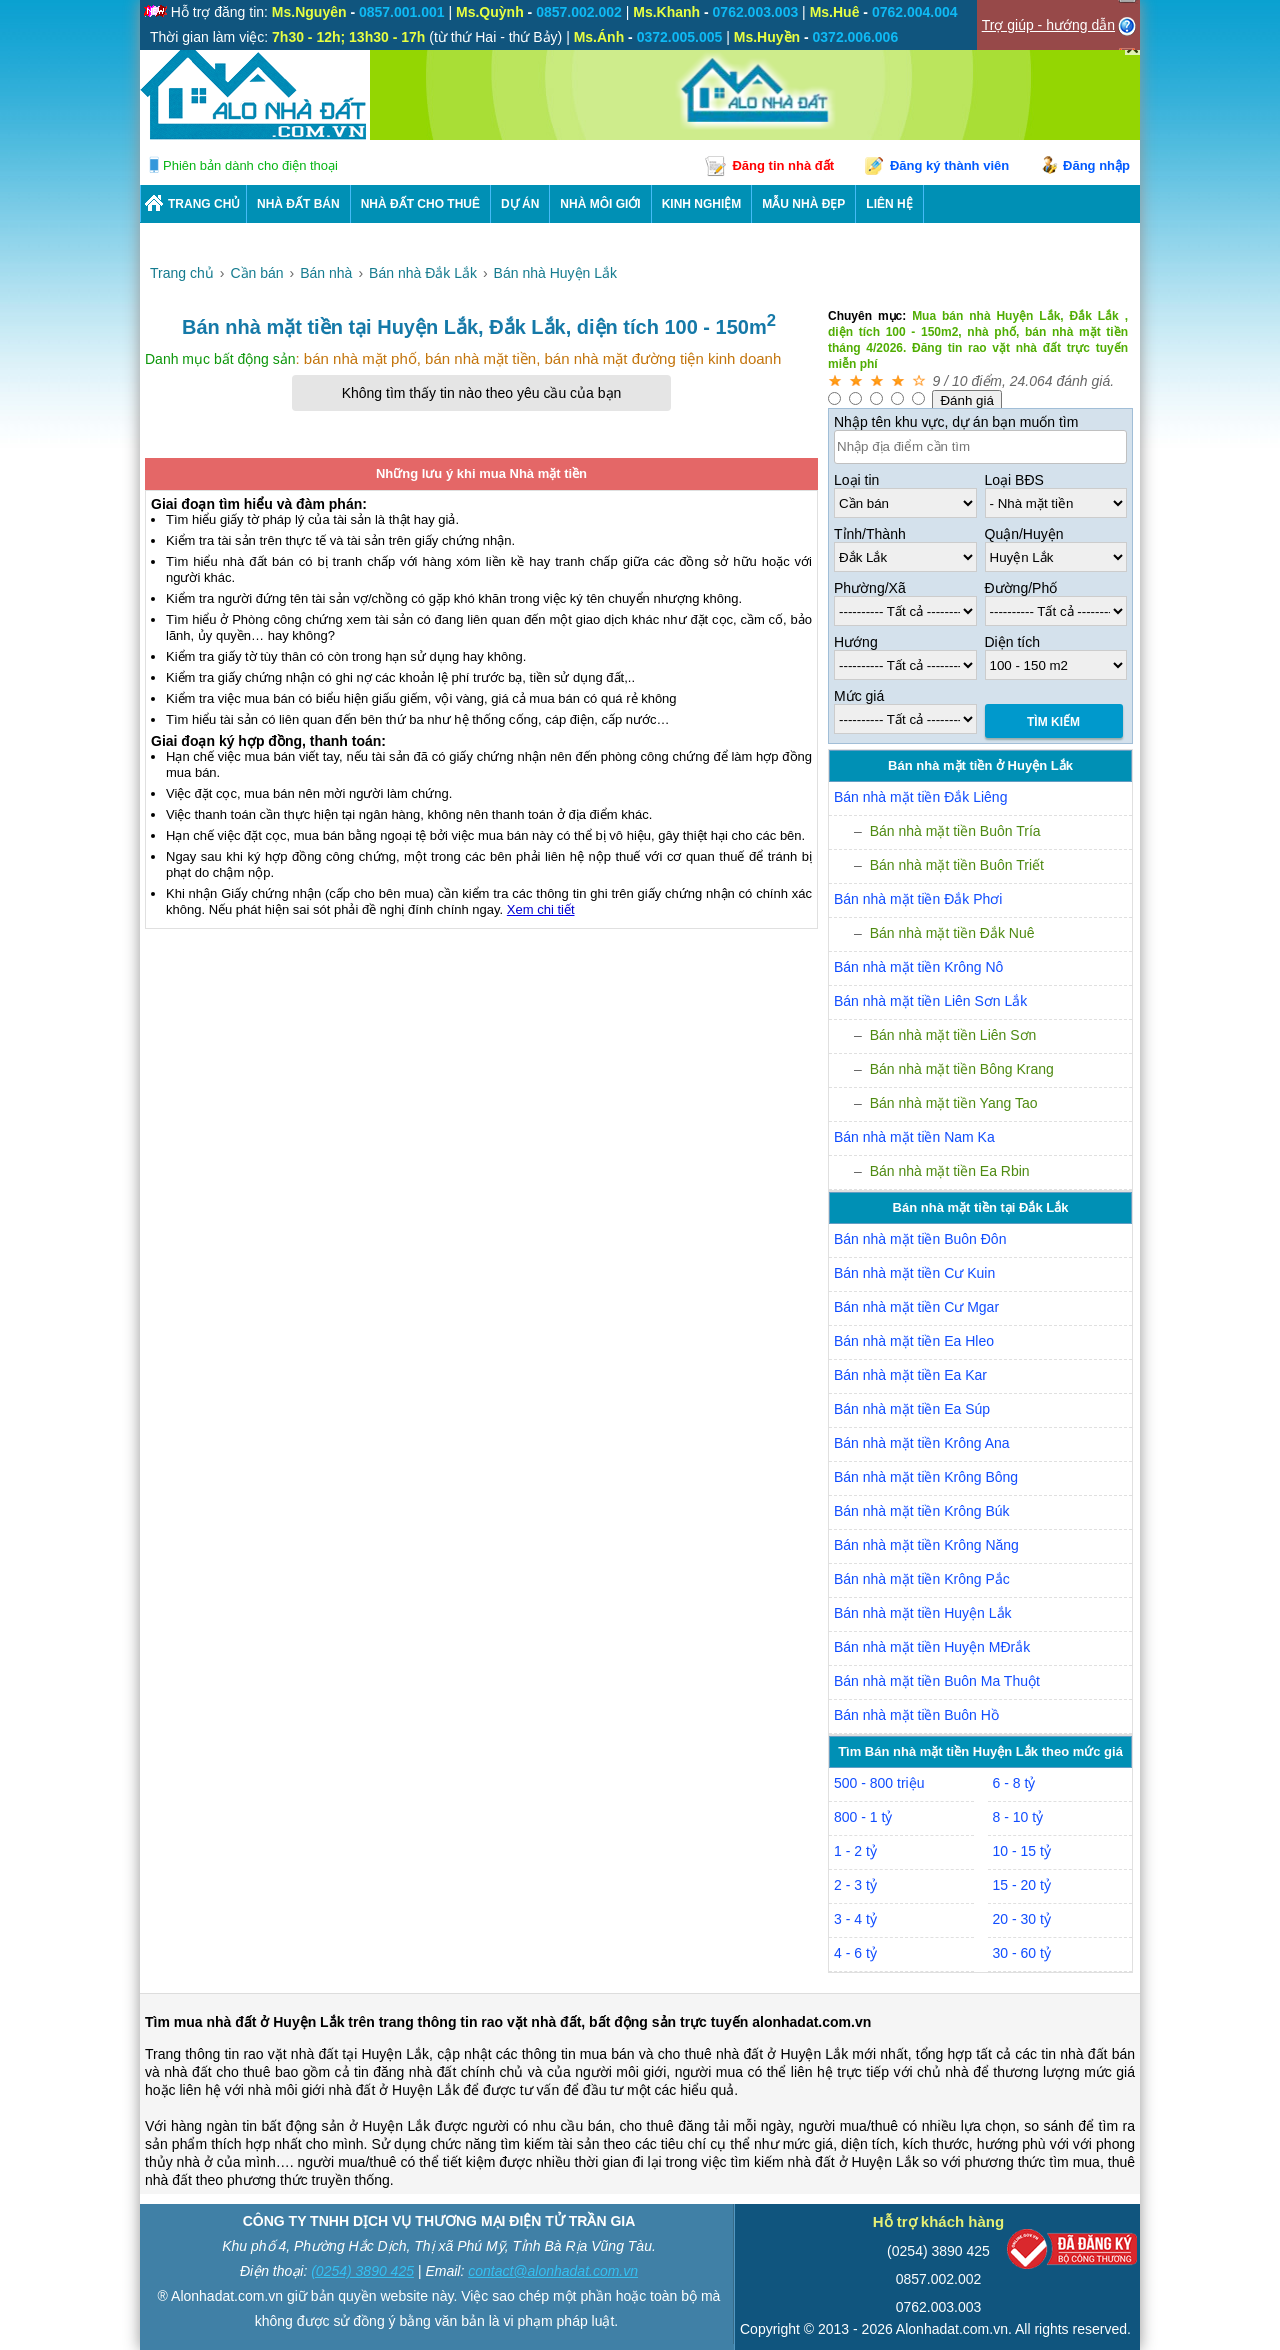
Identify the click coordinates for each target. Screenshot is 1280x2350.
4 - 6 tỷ (855, 1953)
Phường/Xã (870, 588)
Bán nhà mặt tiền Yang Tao (954, 1103)
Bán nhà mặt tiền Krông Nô (918, 967)
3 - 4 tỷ (855, 1919)
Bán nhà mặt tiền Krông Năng (926, 1545)
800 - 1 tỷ (863, 1817)
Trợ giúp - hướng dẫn (1048, 25)
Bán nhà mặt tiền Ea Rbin (950, 1171)
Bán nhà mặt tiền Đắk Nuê (952, 933)
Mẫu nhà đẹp (803, 204)
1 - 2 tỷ (855, 1851)
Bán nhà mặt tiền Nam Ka (914, 1137)
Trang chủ (204, 204)
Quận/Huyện (1024, 534)
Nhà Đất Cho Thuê (420, 204)
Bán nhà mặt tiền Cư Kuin (914, 1273)
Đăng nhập (1096, 165)
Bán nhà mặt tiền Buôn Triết (957, 865)
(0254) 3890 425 (362, 2271)
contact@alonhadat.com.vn (553, 2271)
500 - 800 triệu (879, 1783)
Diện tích (1012, 642)
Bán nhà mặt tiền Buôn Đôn (920, 1239)
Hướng (856, 642)
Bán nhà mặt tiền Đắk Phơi (918, 899)
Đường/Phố (1021, 588)
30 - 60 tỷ (1022, 1953)
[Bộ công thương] (1072, 2253)
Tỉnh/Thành (870, 534)
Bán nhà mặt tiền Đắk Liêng (920, 797)
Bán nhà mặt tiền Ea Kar (910, 1375)
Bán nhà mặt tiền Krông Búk (922, 1511)
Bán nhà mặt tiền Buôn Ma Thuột (937, 1681)
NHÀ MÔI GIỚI (600, 204)
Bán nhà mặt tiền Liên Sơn (953, 1035)
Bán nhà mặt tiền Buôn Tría (955, 831)
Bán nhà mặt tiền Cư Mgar (916, 1307)
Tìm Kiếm (1053, 722)
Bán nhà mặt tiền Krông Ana (922, 1443)
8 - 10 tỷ (1018, 1817)
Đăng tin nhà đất (783, 165)
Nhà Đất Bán (298, 204)
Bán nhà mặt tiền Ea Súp (912, 1409)
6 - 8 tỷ (1014, 1783)
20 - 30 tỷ (1022, 1919)
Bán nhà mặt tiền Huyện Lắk (923, 1613)
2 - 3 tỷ (855, 1885)
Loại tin (856, 480)
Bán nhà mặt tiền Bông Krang (962, 1069)
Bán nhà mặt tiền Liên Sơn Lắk (930, 1001)
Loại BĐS (1014, 480)
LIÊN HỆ (889, 204)
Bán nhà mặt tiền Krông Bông (926, 1477)
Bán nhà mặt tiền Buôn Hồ (916, 1715)
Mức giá (859, 696)
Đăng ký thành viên (949, 165)
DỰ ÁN (520, 204)
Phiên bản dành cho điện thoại (250, 165)
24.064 (1031, 381)
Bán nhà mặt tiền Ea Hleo (914, 1341)
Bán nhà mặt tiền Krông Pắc (922, 1579)
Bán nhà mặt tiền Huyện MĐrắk (932, 1647)
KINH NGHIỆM (702, 204)
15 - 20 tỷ (1022, 1885)
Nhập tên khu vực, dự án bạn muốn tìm (956, 422)
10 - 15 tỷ (1022, 1851)
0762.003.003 (939, 2307)
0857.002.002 (939, 2279)
